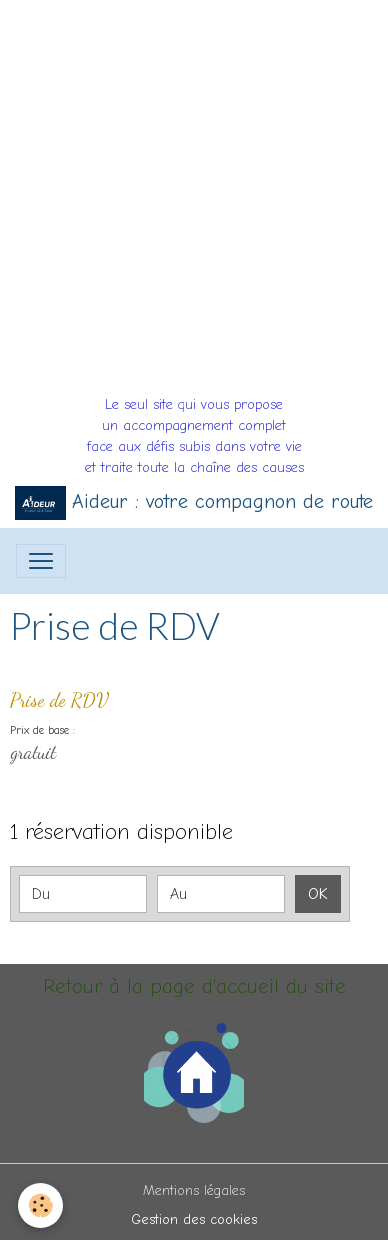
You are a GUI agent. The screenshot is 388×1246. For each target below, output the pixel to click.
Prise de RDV (59, 699)
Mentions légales (194, 1190)
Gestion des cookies (194, 1219)
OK (318, 894)
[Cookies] (40, 1205)
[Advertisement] (194, 194)
